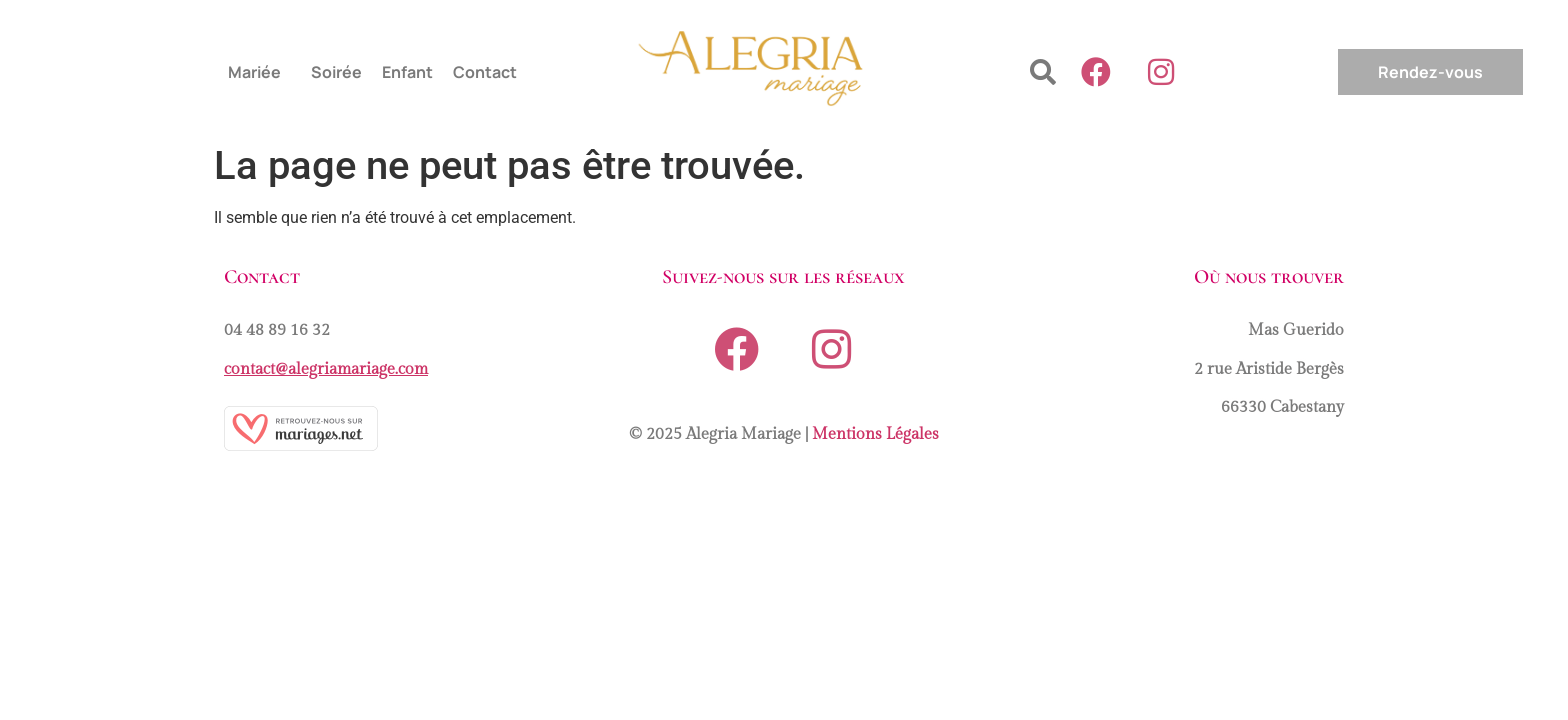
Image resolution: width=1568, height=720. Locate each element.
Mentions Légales (875, 434)
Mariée (254, 72)
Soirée (336, 72)
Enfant (407, 72)
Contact (485, 72)
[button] (259, 72)
